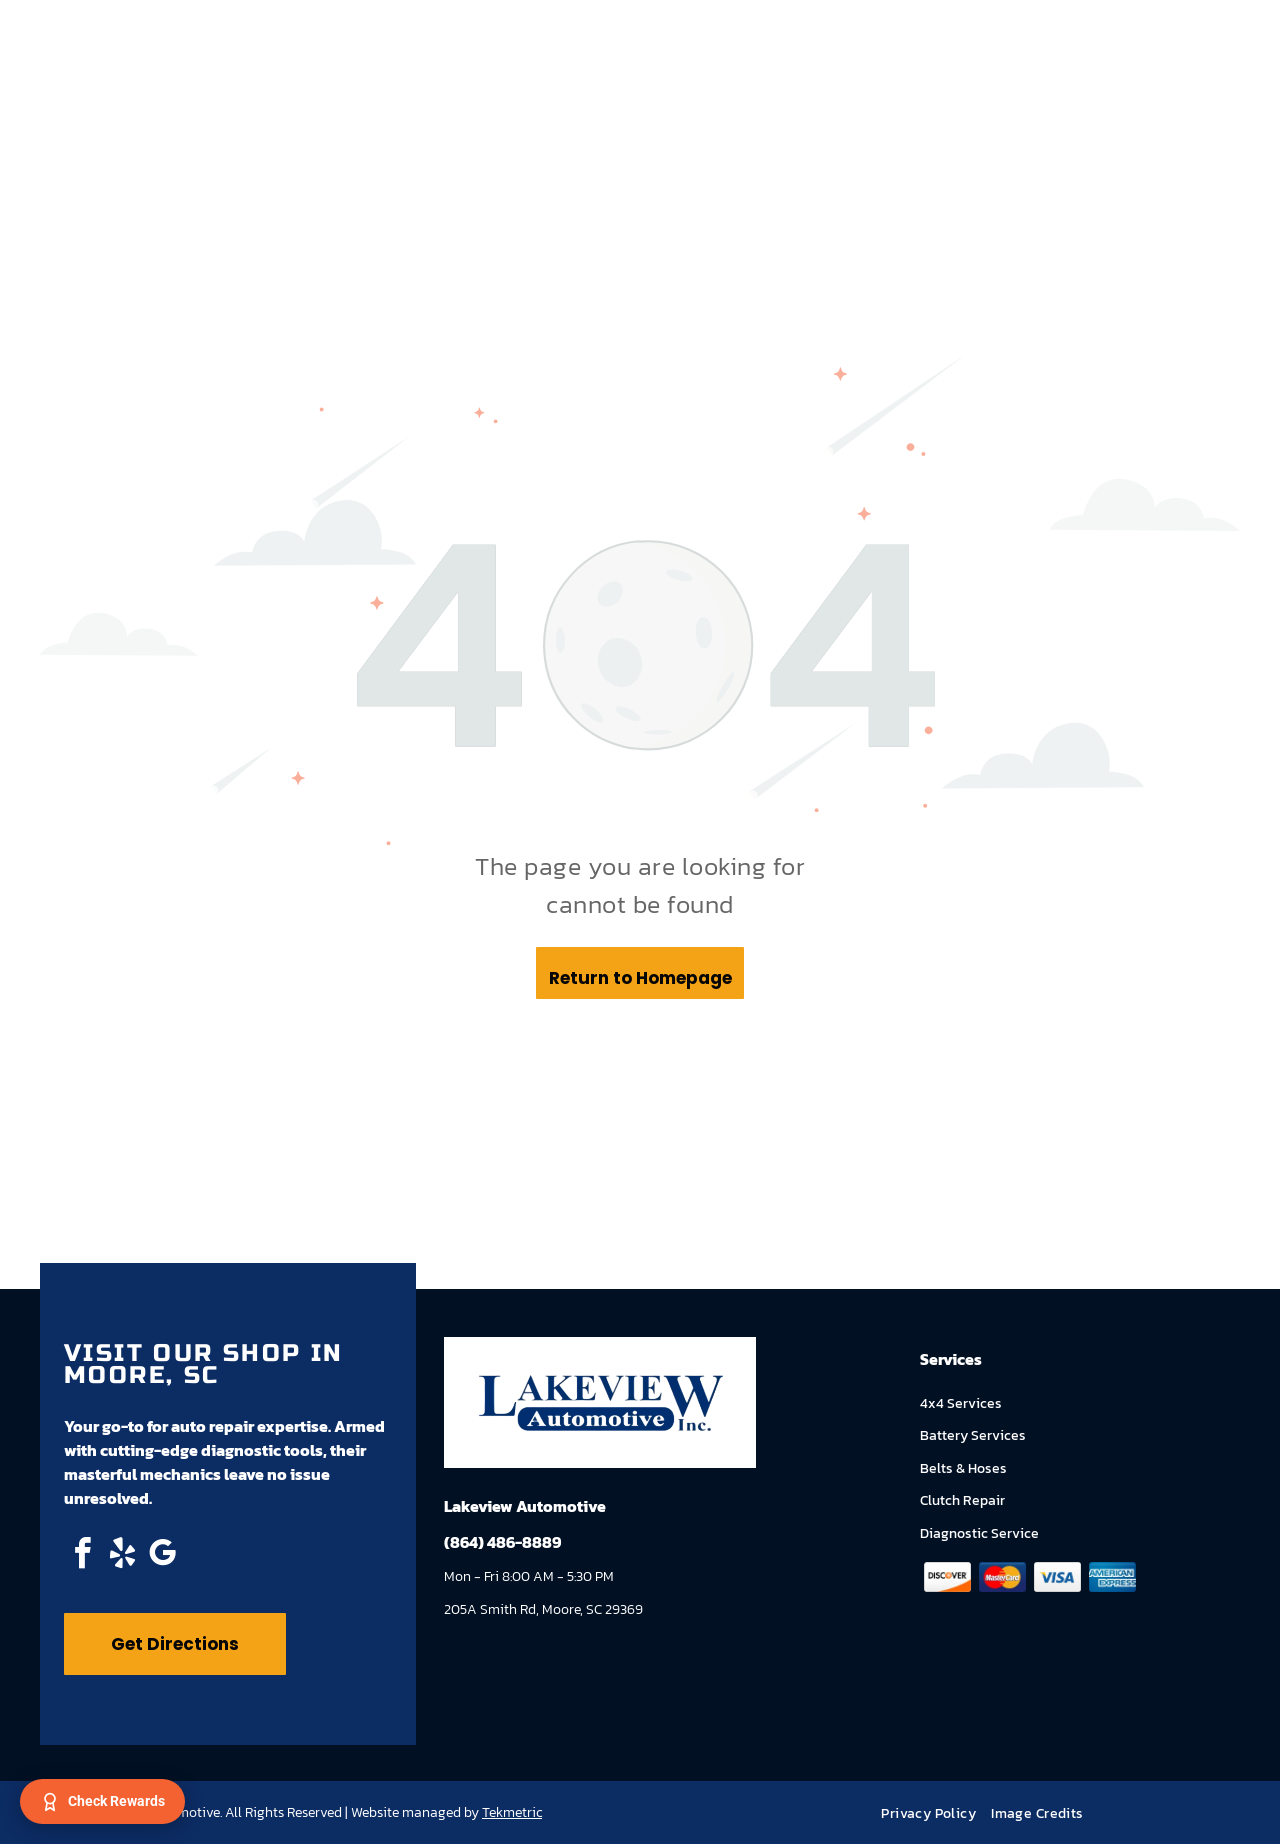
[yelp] (122, 1556)
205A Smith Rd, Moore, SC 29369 (543, 1609)
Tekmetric (512, 1812)
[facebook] (82, 1556)
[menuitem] (936, 1813)
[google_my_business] (162, 1556)
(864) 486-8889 (502, 1542)
